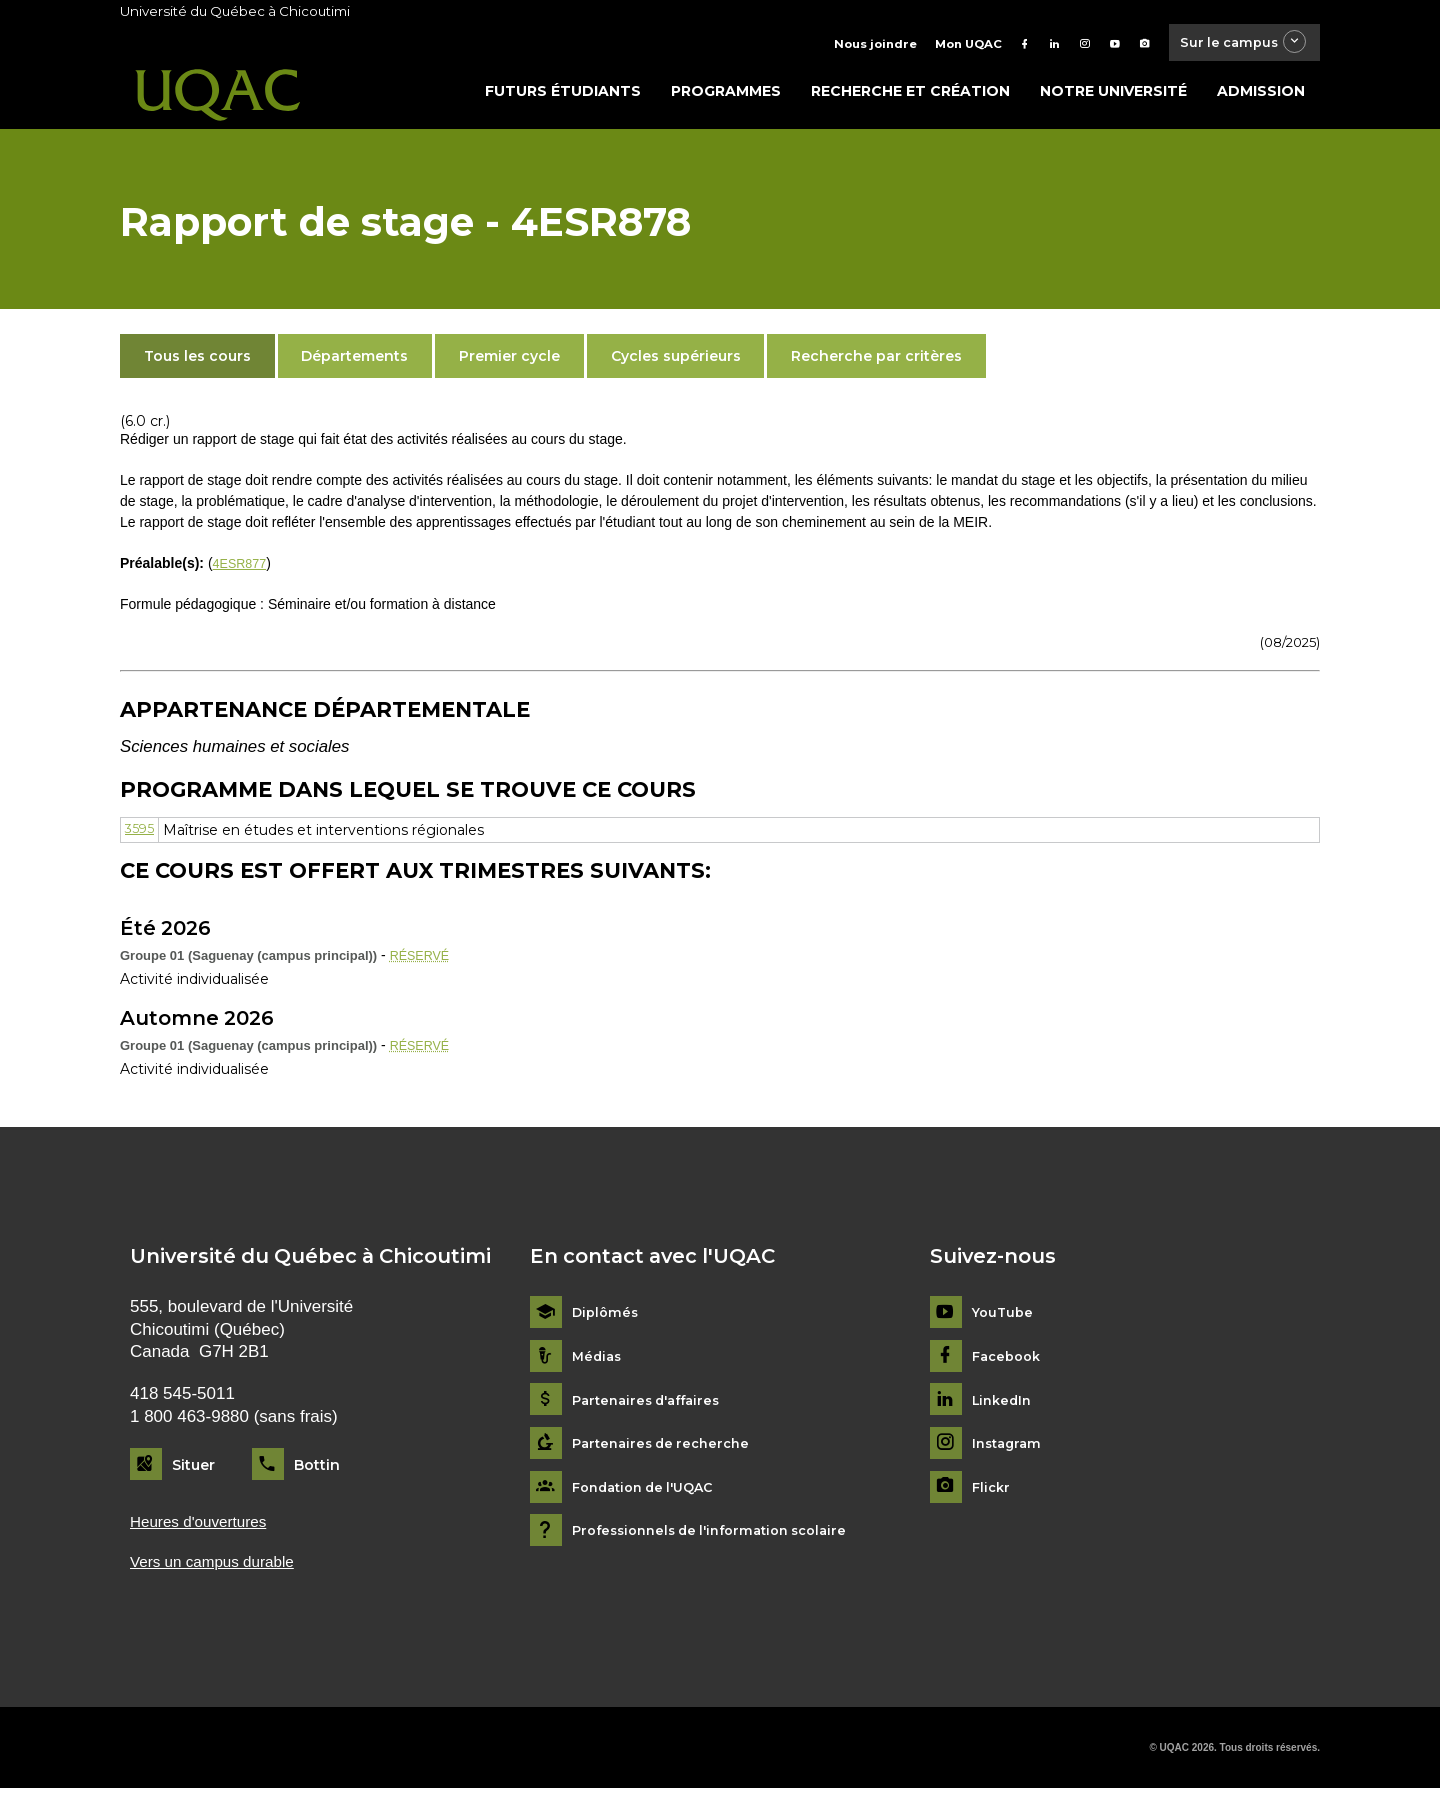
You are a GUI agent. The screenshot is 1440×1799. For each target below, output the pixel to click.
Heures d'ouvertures (206, 1528)
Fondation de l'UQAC (650, 1493)
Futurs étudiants (563, 97)
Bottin (317, 1470)
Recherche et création (910, 97)
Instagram (1009, 1449)
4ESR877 (243, 569)
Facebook (1009, 1362)
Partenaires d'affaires (652, 1406)
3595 (140, 835)
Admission (1261, 97)
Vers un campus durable (221, 1570)
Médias (598, 1362)
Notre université (1113, 97)
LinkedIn (1004, 1406)
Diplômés (607, 1318)
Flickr (992, 1493)
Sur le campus (1233, 44)
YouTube (1004, 1318)
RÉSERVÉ (423, 961)
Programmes (726, 97)
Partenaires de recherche (667, 1449)
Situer (193, 1470)
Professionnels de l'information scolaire (721, 1536)
